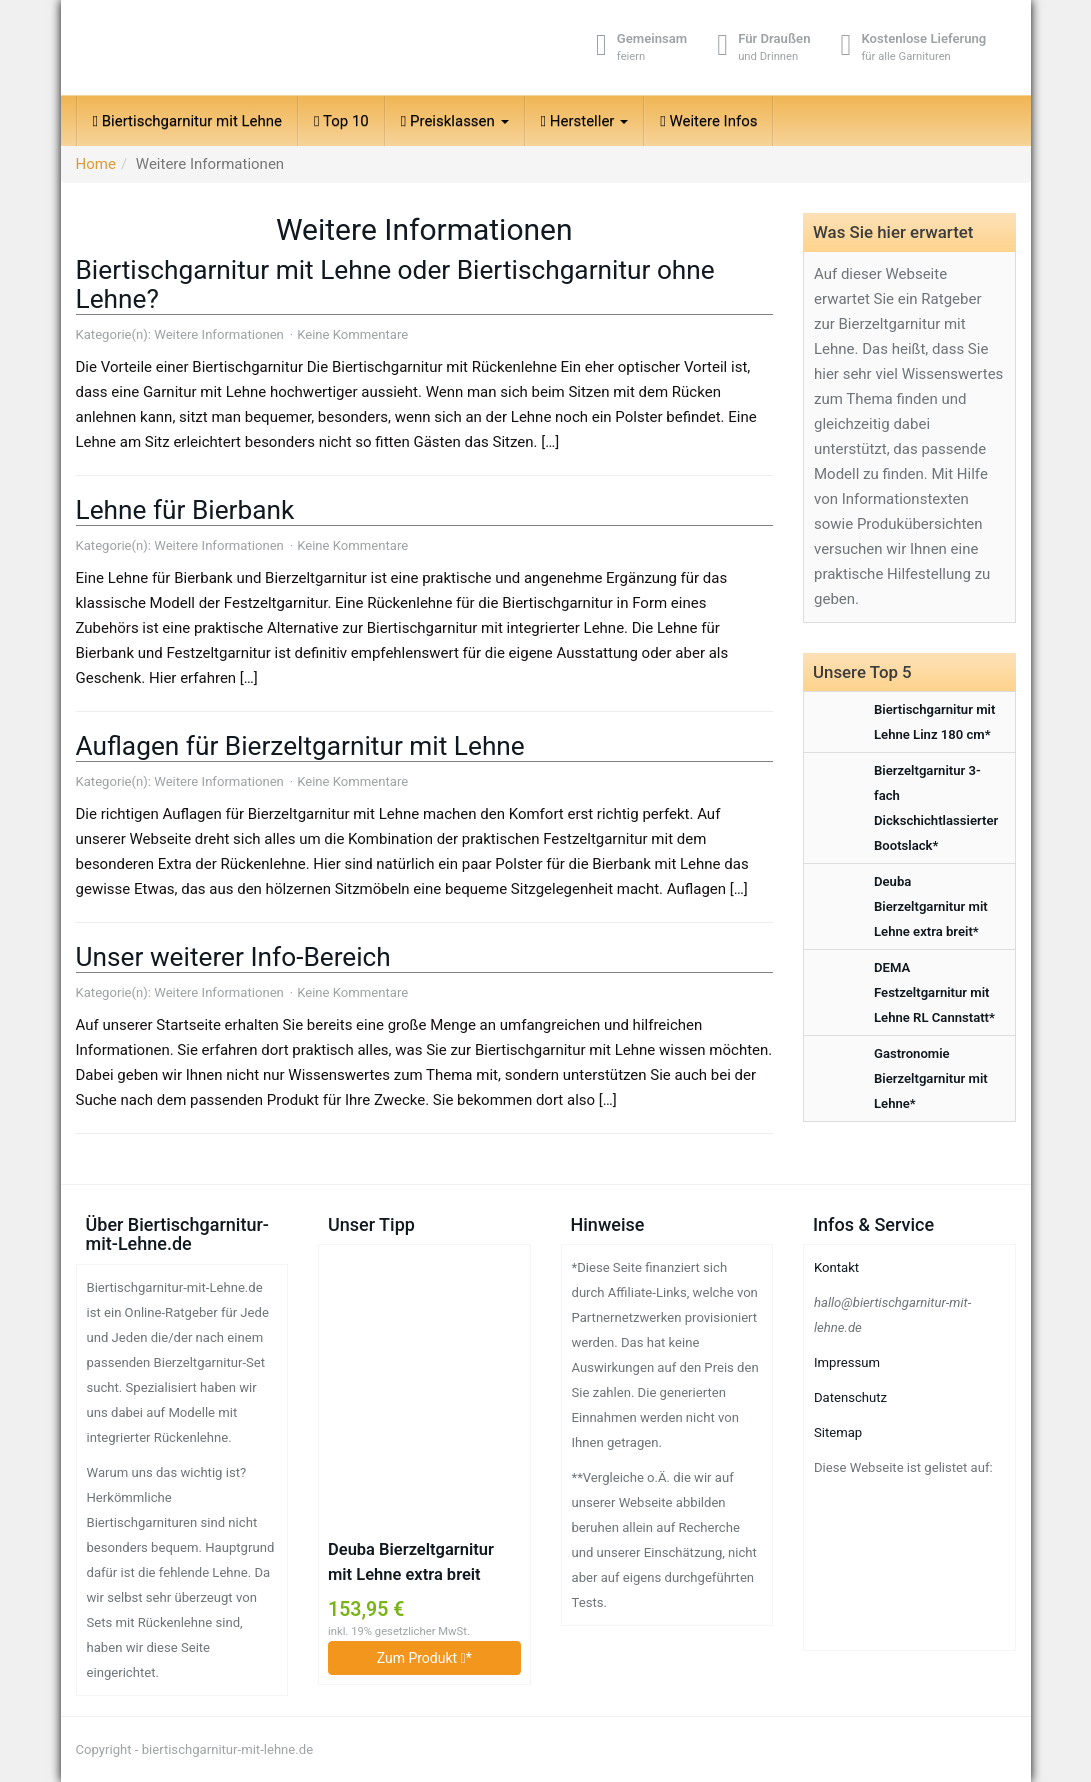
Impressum (847, 1362)
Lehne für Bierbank (185, 510)
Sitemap (838, 1432)
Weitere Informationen (219, 334)
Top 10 (341, 121)
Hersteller (585, 121)
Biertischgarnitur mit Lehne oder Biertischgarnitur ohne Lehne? (395, 284)
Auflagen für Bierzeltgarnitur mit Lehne (300, 746)
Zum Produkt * (424, 1658)
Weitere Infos (708, 121)
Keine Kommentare (352, 334)
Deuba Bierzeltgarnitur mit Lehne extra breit (411, 1562)
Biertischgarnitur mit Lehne (188, 121)
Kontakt (836, 1267)
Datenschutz (850, 1397)
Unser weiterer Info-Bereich (233, 957)
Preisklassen (455, 121)
